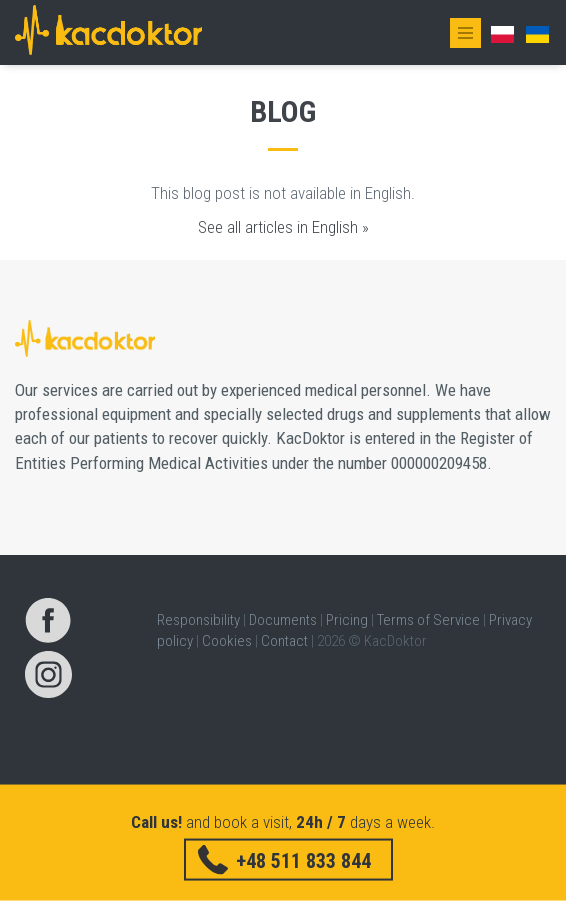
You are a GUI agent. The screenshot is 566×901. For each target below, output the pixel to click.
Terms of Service (428, 620)
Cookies (227, 641)
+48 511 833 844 (303, 860)
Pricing (347, 620)
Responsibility (198, 620)
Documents (283, 620)
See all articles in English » (283, 227)
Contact (284, 641)
